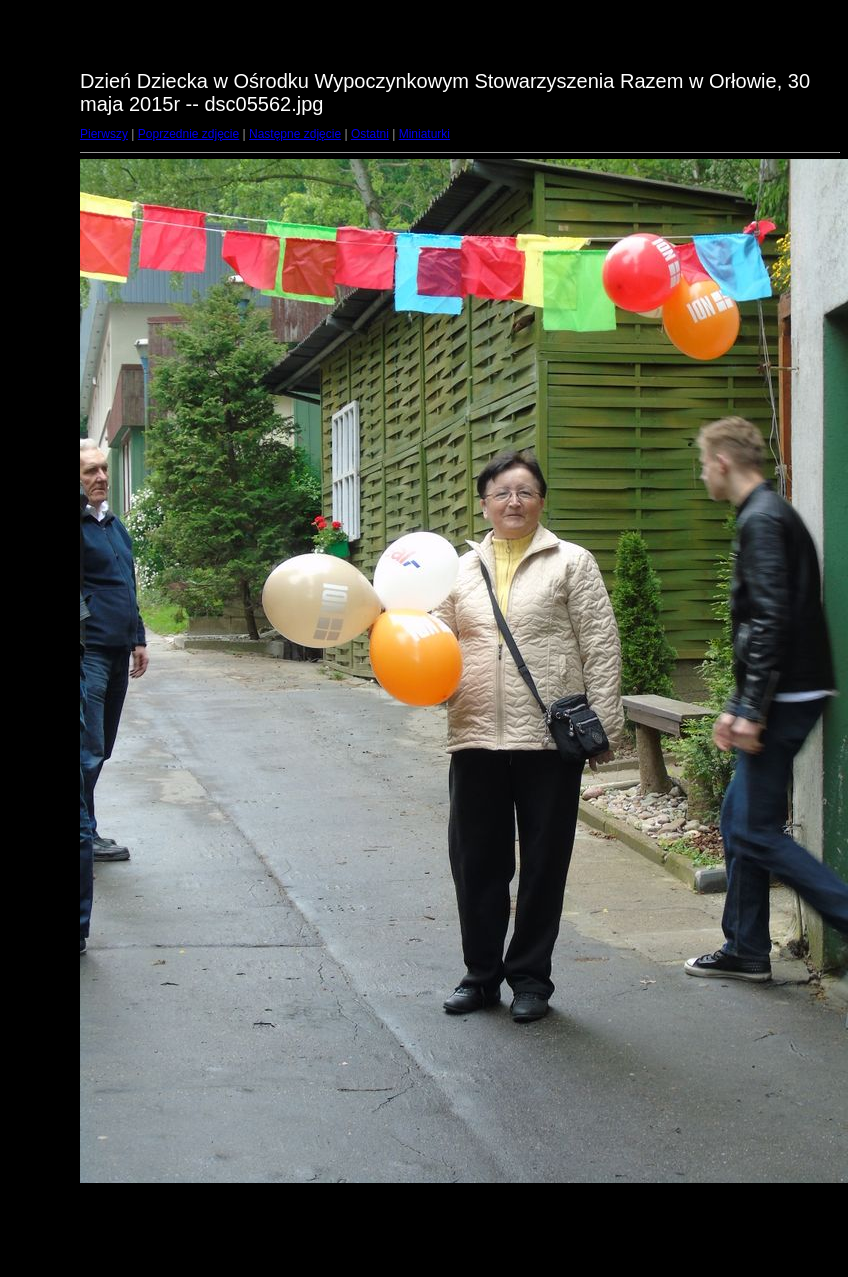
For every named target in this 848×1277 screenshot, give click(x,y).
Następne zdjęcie (295, 134)
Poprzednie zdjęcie (188, 134)
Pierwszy (104, 134)
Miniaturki (424, 134)
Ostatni (370, 134)
